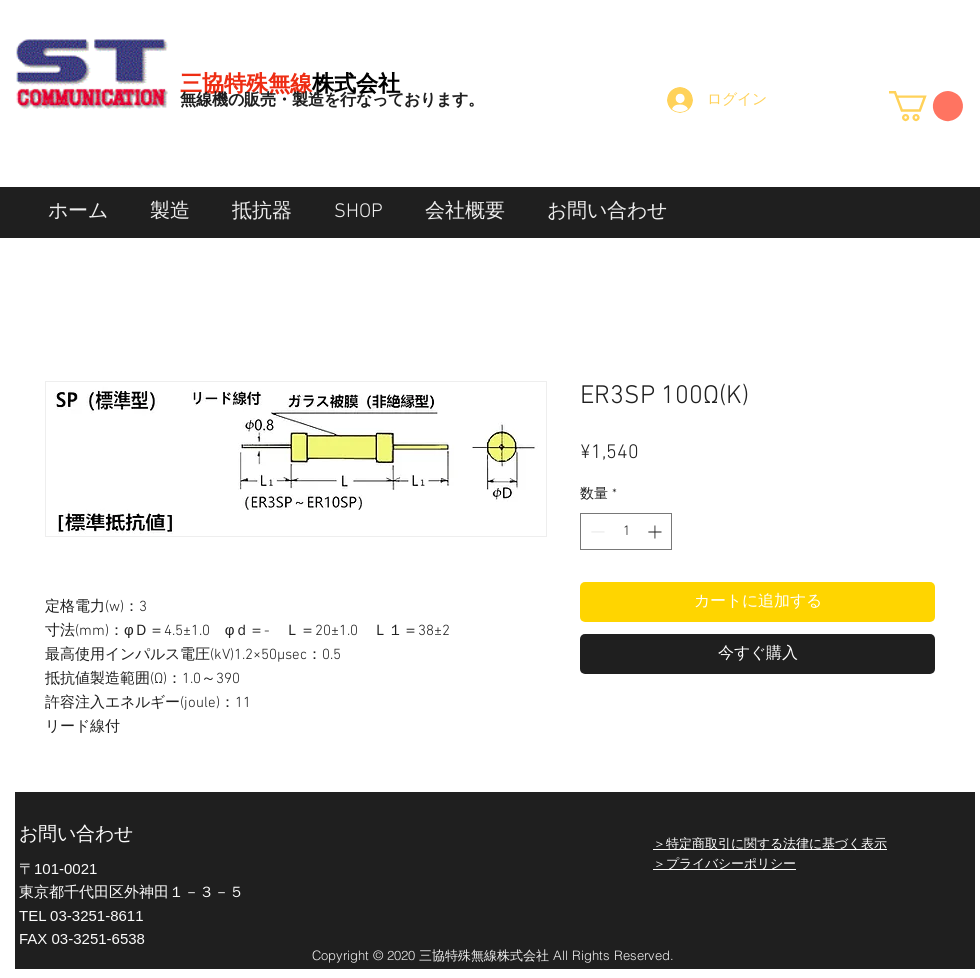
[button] (926, 106)
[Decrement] (595, 531)
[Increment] (656, 531)
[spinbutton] (626, 531)
